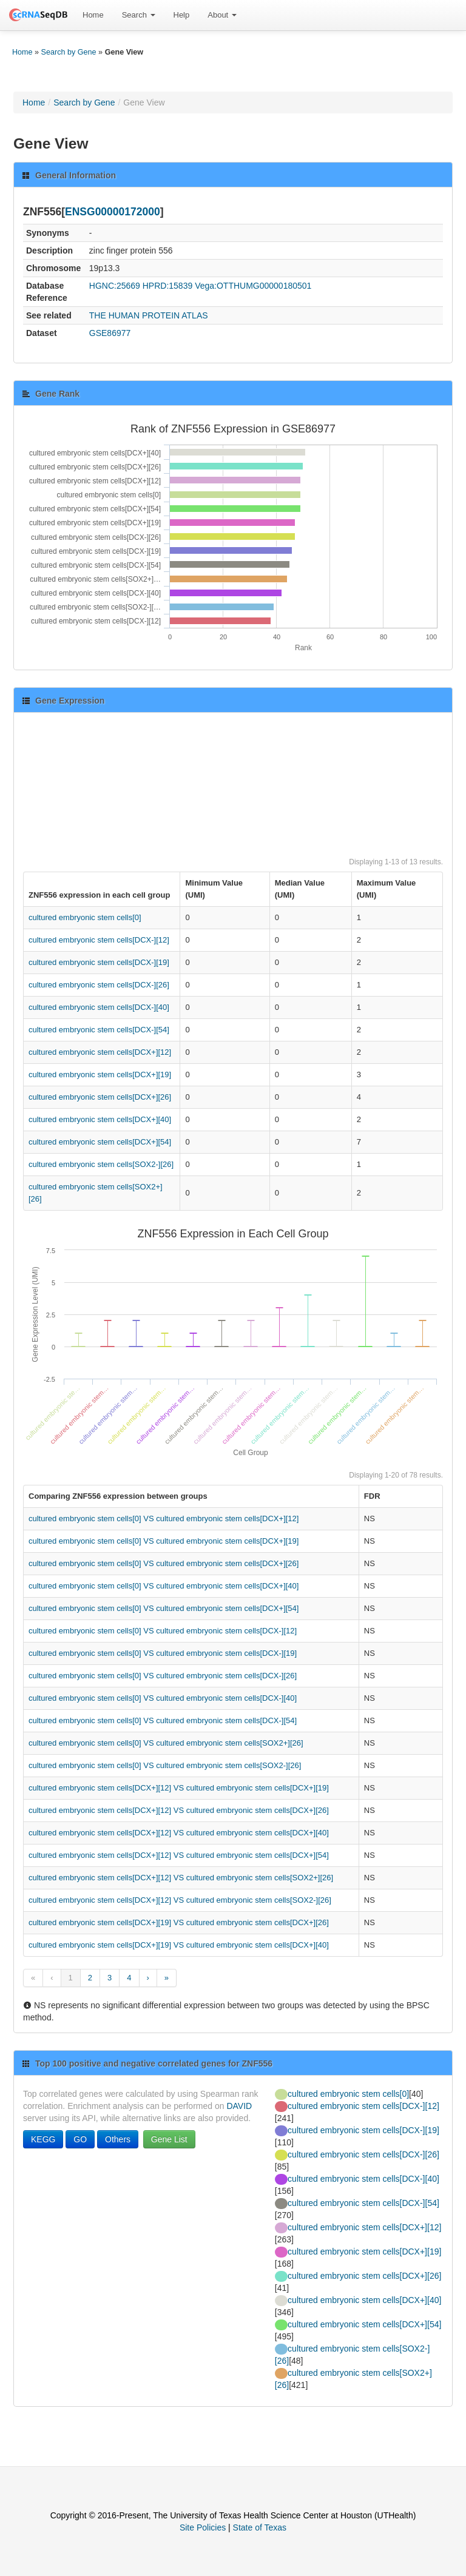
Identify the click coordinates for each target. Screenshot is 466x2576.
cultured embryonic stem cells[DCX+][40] (100, 1119)
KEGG (43, 2139)
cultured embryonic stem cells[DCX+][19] (100, 1074)
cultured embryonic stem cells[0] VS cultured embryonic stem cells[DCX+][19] (164, 1540)
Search (138, 14)
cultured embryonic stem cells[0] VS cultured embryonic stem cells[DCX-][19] (163, 1653)
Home (93, 14)
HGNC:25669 (114, 286)
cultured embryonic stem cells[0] (85, 917)
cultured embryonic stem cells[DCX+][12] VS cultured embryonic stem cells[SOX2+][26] (181, 1877)
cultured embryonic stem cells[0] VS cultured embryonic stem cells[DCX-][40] (163, 1698)
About (222, 14)
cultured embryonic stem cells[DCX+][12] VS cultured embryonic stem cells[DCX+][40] (179, 1832)
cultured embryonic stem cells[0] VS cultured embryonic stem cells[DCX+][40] (164, 1585)
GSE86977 (110, 333)
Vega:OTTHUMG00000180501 (253, 286)
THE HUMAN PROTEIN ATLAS (148, 315)
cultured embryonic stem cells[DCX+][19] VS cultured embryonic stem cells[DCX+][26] (179, 1922)
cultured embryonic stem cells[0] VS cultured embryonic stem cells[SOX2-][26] (165, 1765)
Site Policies (203, 2527)
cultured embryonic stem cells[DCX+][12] (100, 1052)
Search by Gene (68, 52)
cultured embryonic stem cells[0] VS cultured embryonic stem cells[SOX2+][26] (166, 1742)
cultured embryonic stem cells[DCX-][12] (99, 939)
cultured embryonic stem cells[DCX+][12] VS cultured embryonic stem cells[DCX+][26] (179, 1810)
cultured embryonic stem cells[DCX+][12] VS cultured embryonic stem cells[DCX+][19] (179, 1787)
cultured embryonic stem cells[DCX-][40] (99, 1007)
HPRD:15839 (168, 286)
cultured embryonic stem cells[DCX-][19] (99, 962)
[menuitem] (93, 15)
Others (117, 2139)
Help (182, 14)
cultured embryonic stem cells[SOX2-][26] (101, 1164)
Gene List (169, 2139)
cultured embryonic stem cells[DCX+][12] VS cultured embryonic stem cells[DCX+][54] (179, 1855)
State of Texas (259, 2527)
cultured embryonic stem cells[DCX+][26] (100, 1096)
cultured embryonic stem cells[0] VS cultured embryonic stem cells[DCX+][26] (164, 1563)
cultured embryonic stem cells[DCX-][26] (99, 984)
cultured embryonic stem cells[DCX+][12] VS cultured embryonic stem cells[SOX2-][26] (180, 1900)
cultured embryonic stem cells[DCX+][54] (100, 1141)
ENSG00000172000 (112, 212)
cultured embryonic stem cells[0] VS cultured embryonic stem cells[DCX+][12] (164, 1518)
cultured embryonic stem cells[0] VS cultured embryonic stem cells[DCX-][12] (163, 1630)
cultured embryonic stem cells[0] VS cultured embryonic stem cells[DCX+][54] (164, 1608)
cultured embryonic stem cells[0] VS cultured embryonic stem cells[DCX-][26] (163, 1675)
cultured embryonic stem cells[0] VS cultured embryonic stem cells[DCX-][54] (163, 1720)
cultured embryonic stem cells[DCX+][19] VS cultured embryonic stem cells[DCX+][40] (179, 1944)
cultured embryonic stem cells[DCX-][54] (99, 1029)
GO (80, 2139)
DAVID (239, 2106)
